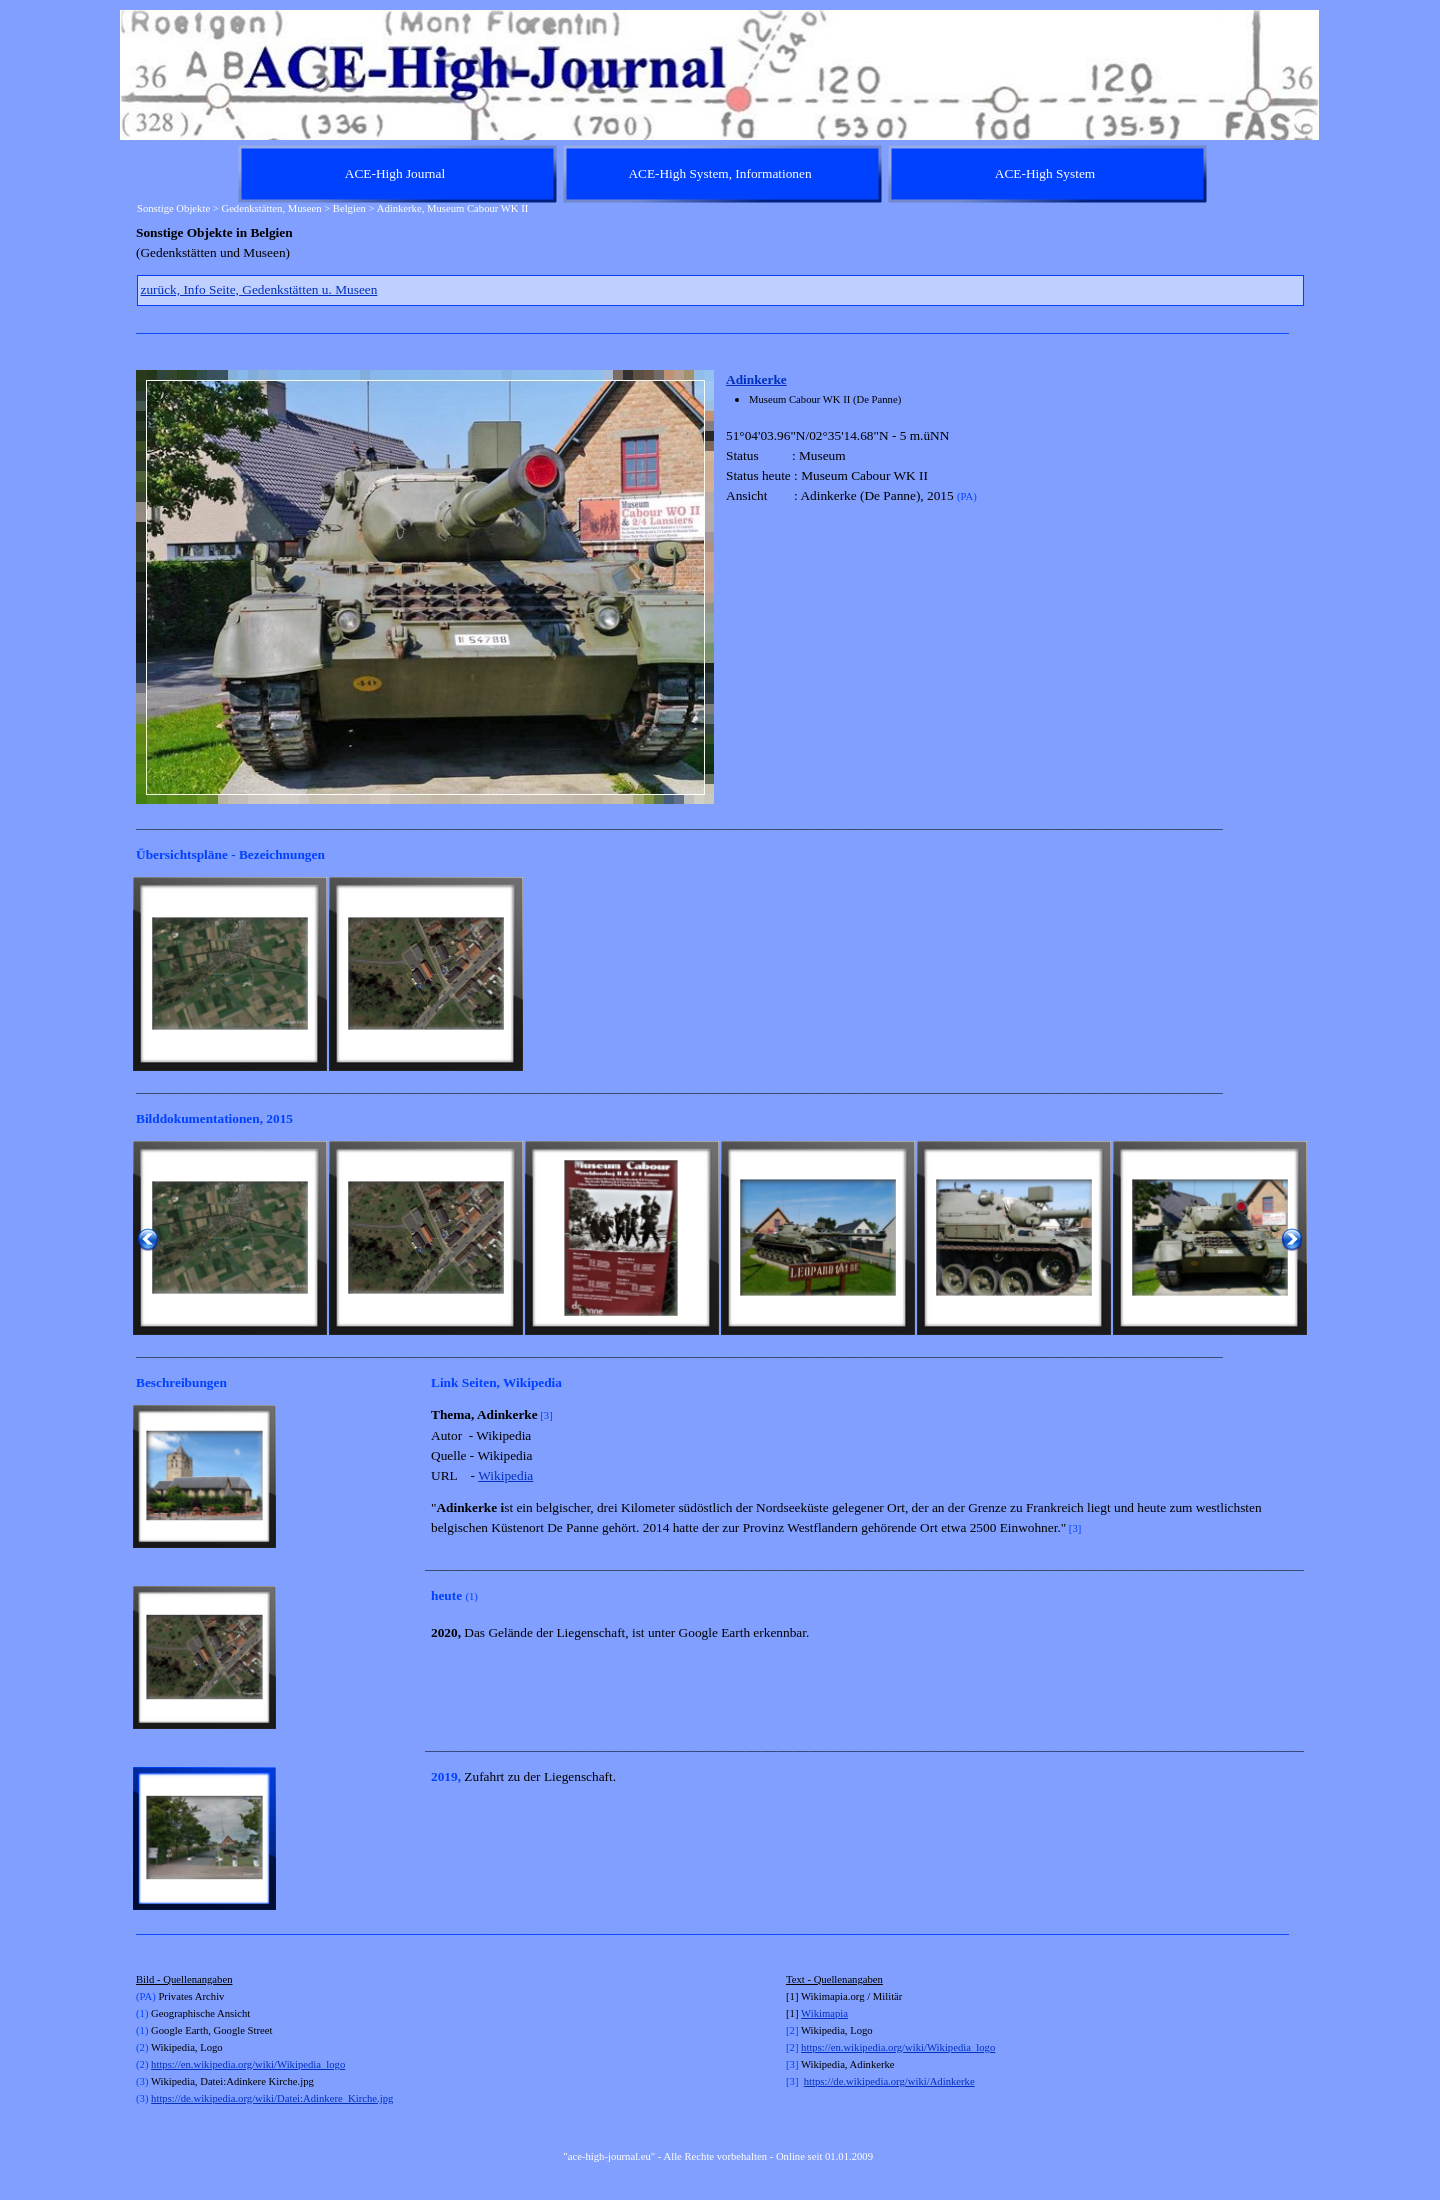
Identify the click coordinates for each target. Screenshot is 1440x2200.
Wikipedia (505, 1475)
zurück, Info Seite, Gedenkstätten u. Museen (259, 289)
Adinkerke (756, 379)
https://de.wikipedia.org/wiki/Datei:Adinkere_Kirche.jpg (272, 2098)
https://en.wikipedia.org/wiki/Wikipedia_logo (248, 2064)
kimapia (831, 2013)
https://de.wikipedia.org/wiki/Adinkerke (889, 2081)
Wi (807, 2013)
